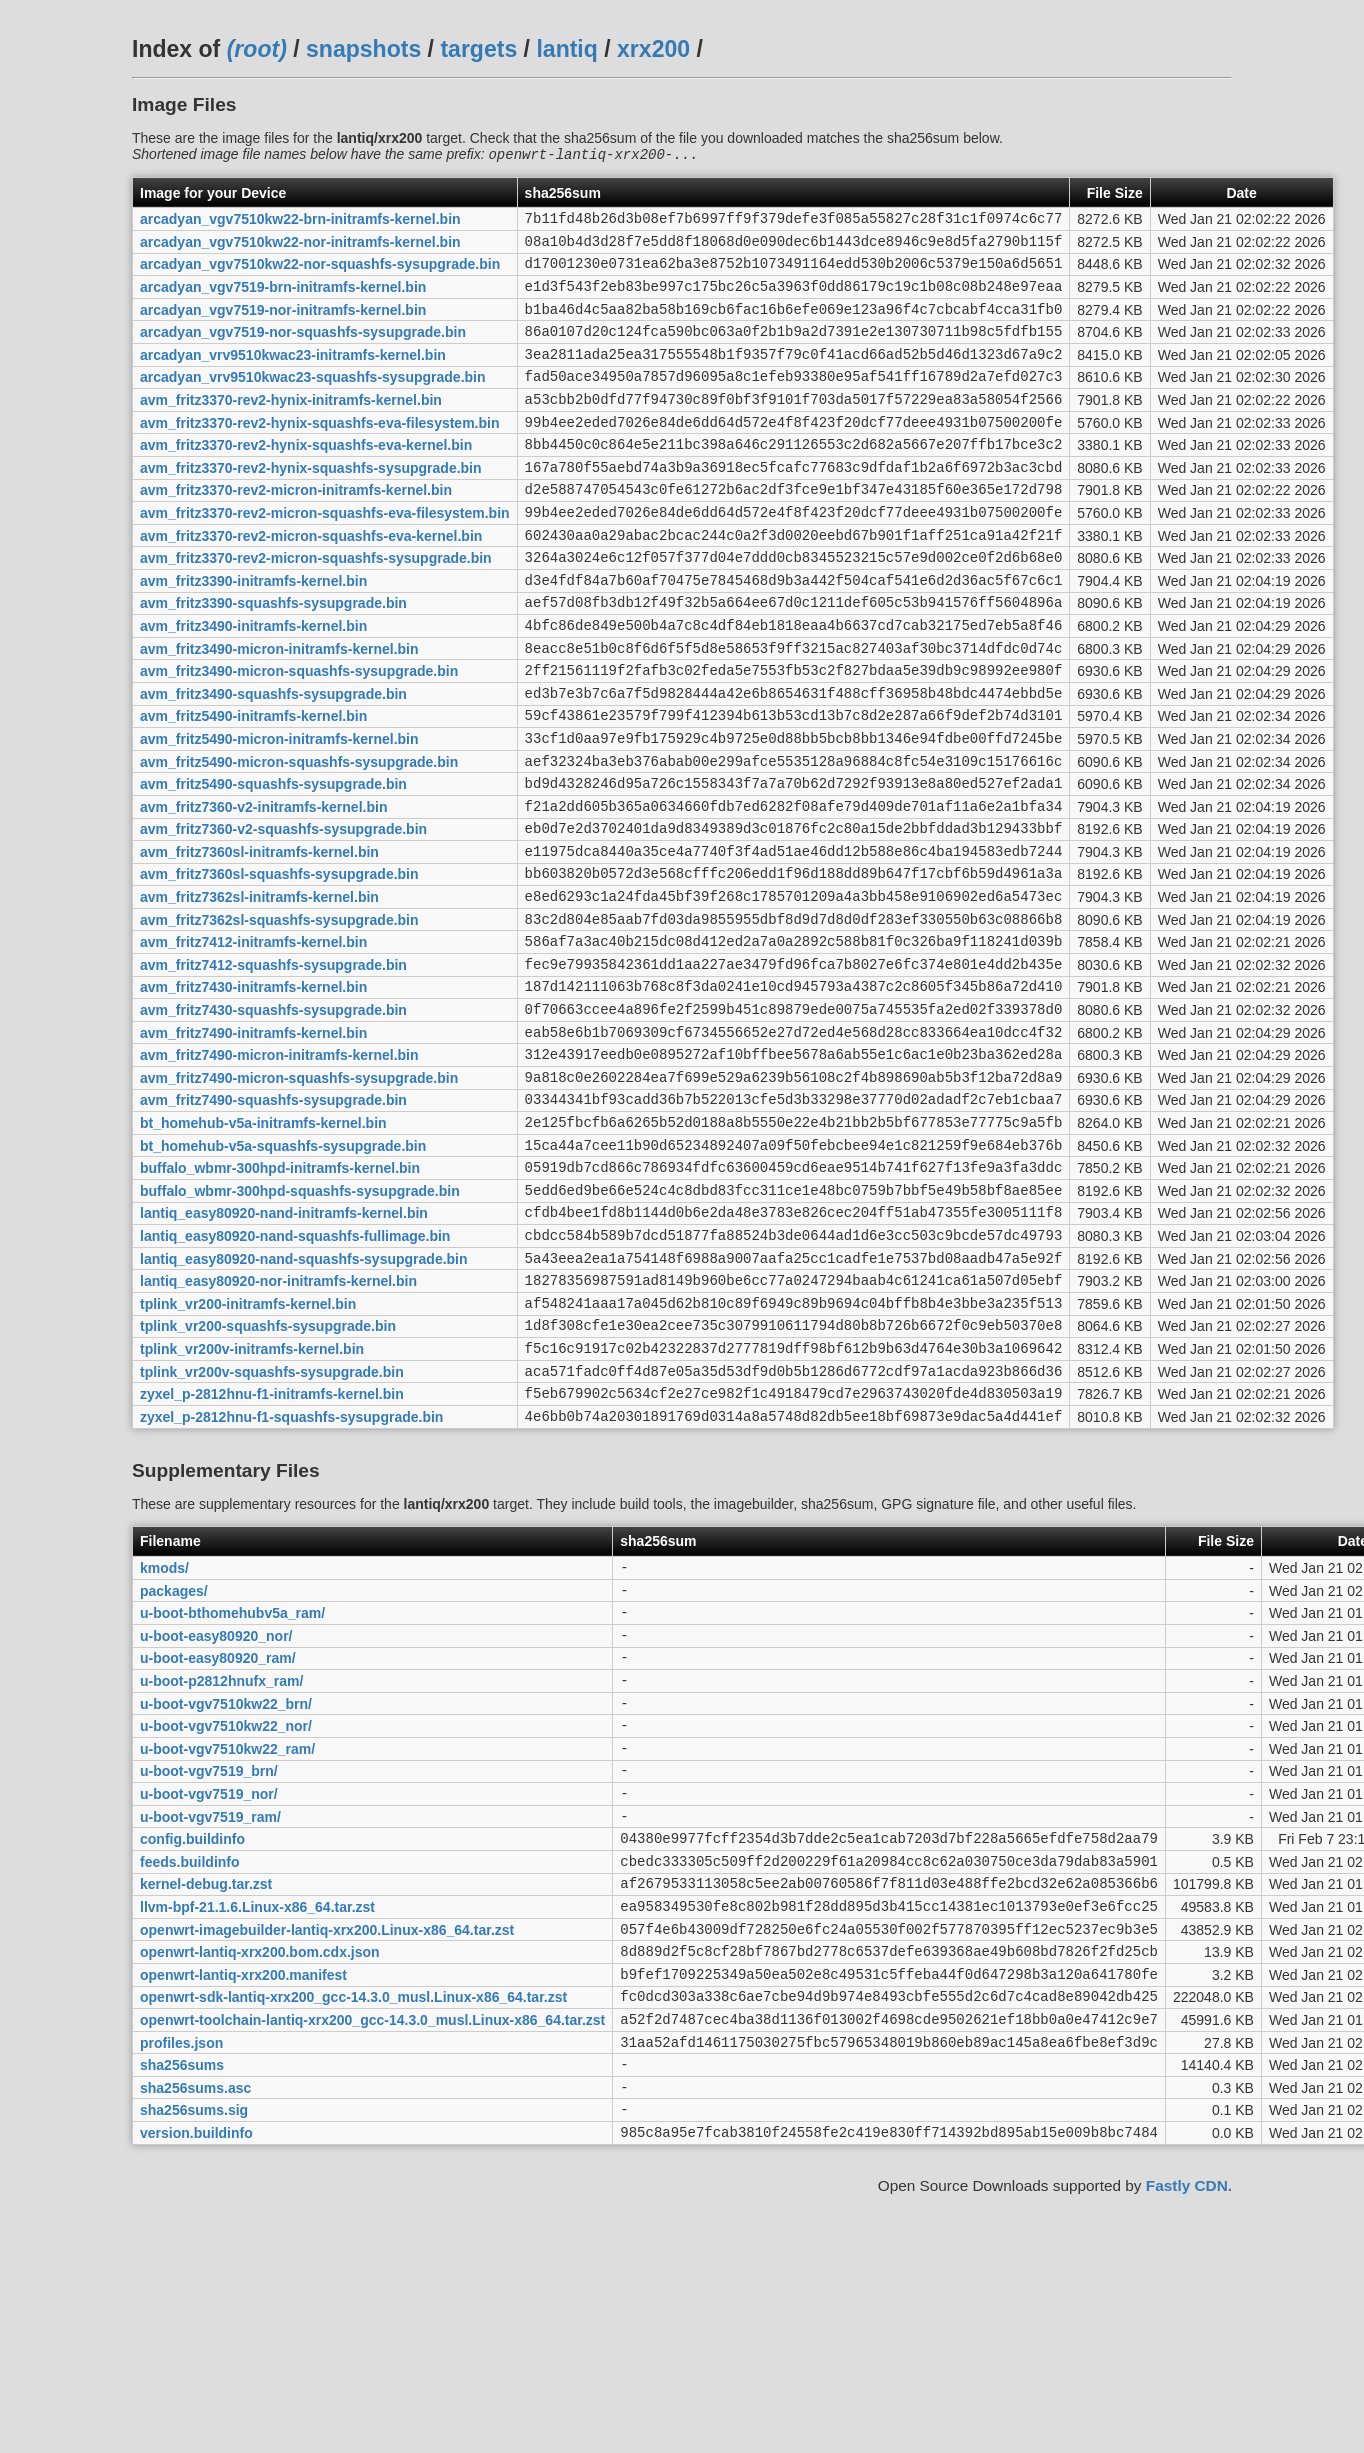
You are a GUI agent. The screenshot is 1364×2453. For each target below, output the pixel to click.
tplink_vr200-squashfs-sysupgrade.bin (268, 1477)
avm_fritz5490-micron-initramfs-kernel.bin (279, 811)
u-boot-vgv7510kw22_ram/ (227, 1938)
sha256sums (182, 2297)
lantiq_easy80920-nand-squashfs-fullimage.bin (295, 1374)
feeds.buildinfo (190, 2066)
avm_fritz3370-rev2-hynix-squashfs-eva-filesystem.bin (319, 453)
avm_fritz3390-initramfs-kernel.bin (253, 632)
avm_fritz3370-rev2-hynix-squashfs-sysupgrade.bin (311, 504)
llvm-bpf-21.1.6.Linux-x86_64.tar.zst (257, 2117)
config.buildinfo (192, 2041)
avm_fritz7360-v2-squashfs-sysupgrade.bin (283, 914)
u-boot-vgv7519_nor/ (209, 1989)
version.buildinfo (196, 2373)
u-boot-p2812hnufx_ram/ (221, 1862)
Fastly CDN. (1189, 2427)
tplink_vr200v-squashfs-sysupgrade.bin (272, 1528)
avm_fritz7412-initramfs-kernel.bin (253, 1042)
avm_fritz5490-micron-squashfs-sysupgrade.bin (299, 837)
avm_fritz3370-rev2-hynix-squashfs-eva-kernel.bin (306, 479)
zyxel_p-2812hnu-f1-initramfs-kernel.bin (272, 1554)
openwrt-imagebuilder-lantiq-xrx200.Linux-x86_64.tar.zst (327, 2143)
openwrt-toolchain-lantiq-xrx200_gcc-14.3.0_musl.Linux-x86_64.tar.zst (372, 2245)
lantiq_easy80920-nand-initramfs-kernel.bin (284, 1349)
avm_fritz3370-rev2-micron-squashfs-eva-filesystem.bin (325, 555)
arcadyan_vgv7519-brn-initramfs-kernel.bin (283, 300)
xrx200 (653, 49)
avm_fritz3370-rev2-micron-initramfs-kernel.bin (296, 530)
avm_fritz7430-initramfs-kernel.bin (253, 1093)
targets (478, 49)
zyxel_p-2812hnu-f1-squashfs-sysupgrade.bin (291, 1579)
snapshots (363, 49)
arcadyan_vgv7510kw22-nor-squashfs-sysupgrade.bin (320, 274)
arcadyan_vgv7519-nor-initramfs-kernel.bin (283, 325)
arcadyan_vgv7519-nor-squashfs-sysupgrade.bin (303, 351)
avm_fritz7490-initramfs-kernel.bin (253, 1144)
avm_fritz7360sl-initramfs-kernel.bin (259, 939)
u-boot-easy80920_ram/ (218, 1836)
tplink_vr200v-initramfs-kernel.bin (252, 1502)
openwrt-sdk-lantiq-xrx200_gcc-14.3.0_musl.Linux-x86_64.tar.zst (353, 2220)
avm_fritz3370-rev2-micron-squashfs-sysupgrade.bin (316, 607)
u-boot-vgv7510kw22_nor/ (226, 1913)
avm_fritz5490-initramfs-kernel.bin (253, 786)
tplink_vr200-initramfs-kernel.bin (248, 1451)
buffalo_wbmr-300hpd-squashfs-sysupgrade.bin (300, 1323)
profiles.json (181, 2271)
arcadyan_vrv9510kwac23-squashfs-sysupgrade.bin (313, 402)
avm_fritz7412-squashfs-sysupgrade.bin (273, 1067)
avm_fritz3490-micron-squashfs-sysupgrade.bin (299, 735)
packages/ (174, 1759)
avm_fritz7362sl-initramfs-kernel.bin (259, 991)
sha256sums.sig (194, 2348)
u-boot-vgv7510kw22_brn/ (226, 1887)
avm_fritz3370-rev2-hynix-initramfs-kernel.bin (291, 428)
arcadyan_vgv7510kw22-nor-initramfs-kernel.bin (300, 248)
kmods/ (164, 1734)
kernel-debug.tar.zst (206, 2092)
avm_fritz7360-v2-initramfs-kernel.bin (263, 888)
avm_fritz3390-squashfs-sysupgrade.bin (273, 658)
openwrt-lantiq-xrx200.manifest (243, 2194)
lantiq (566, 49)
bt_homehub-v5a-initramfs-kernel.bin (263, 1247)
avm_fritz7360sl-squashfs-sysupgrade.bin (279, 965)
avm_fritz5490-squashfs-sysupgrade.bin (273, 863)
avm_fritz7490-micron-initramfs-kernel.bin (279, 1170)
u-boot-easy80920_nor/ (216, 1810)
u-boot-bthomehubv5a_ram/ (232, 1785)
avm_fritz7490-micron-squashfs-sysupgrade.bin (299, 1195)
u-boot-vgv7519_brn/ (209, 1964)
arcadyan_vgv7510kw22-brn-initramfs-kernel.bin (300, 223)
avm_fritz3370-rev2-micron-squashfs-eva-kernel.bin (311, 581)
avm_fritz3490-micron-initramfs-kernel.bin (279, 709)
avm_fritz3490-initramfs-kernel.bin (253, 683)
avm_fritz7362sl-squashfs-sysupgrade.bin (279, 1016)
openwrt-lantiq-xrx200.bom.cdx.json (260, 2169)
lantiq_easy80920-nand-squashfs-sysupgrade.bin (304, 1400)
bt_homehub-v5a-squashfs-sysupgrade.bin (283, 1272)
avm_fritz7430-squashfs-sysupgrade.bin (273, 1119)
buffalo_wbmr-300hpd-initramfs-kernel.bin (280, 1298)
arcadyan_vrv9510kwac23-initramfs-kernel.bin (293, 376)
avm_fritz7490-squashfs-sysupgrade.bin (273, 1221)
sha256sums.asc (195, 2322)
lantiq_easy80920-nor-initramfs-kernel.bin (278, 1426)
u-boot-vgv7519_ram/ (210, 2015)
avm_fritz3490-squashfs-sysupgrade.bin (273, 760)
